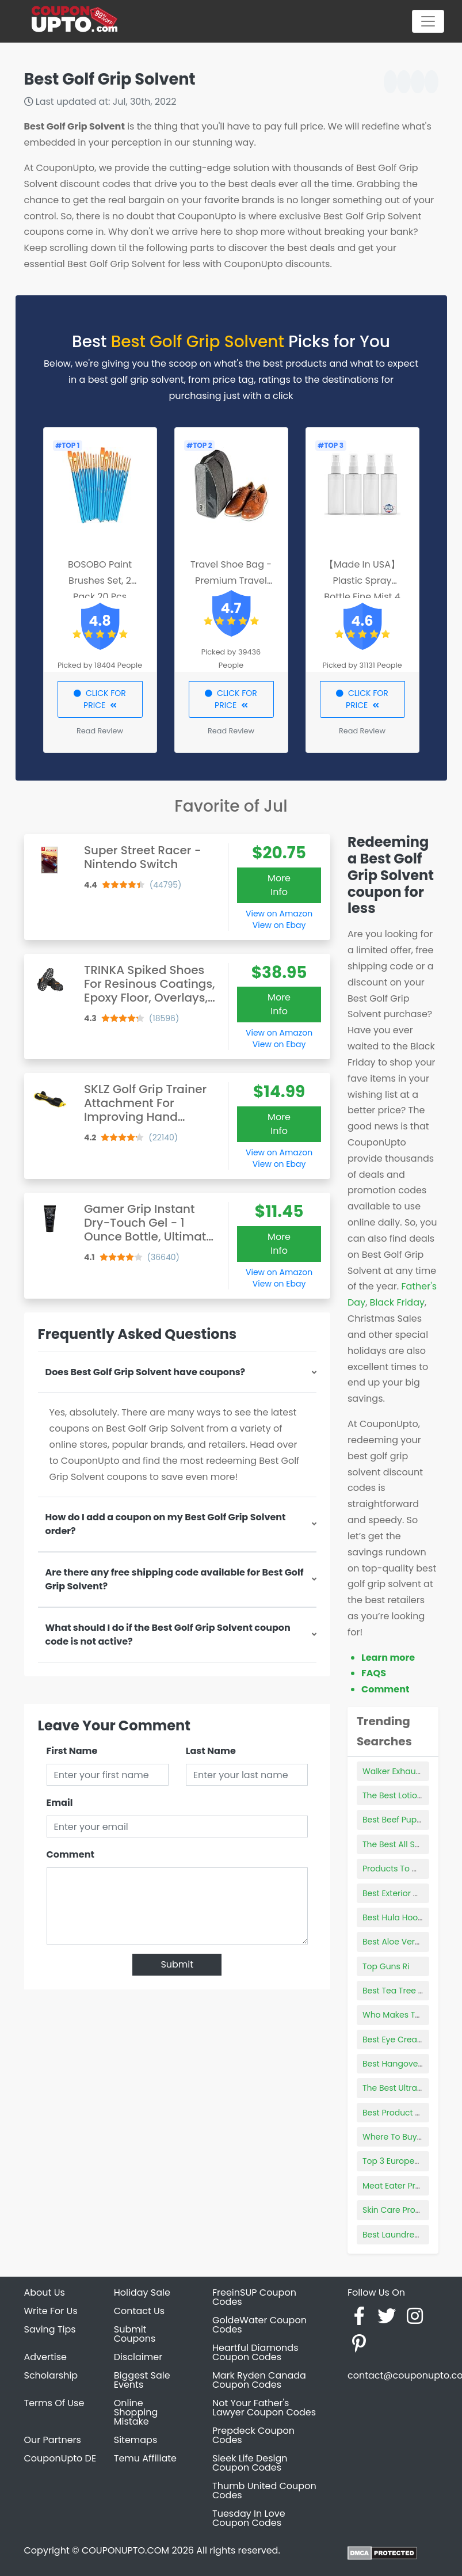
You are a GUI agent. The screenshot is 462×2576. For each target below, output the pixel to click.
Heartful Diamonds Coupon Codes (255, 2352)
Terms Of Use (54, 2403)
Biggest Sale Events (142, 2380)
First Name (72, 1750)
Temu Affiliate (145, 2458)
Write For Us (51, 2311)
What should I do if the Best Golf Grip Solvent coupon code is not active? (168, 1634)
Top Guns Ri (386, 1966)
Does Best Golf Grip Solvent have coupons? (145, 1372)
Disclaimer (138, 2357)
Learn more (388, 1657)
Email (60, 1802)
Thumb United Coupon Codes (264, 2490)
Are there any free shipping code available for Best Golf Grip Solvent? (174, 1579)
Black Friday (397, 1302)
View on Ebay (279, 925)
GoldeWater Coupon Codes (259, 2325)
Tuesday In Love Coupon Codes (248, 2518)
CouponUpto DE (60, 2458)
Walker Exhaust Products (411, 1771)
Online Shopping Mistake (136, 2412)
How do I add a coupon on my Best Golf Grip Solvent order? (165, 1524)
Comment (70, 1854)
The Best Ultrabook (399, 2088)
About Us (44, 2292)
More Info (279, 885)
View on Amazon (279, 913)
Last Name (211, 1750)
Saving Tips (50, 2329)
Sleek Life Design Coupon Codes (250, 2463)
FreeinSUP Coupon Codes (254, 2297)
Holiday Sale (142, 2292)
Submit (177, 1964)
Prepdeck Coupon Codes (253, 2435)
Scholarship (51, 2375)
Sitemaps (136, 2439)
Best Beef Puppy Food (405, 1819)
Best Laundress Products (411, 2234)
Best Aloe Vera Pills (399, 1941)
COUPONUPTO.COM (125, 2550)
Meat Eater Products (402, 2185)
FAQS (373, 1673)
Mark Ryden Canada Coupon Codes (259, 2380)
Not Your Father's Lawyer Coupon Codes (264, 2407)
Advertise (45, 2357)
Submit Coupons (134, 2334)
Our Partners (52, 2439)
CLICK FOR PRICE (100, 699)
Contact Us (139, 2311)
